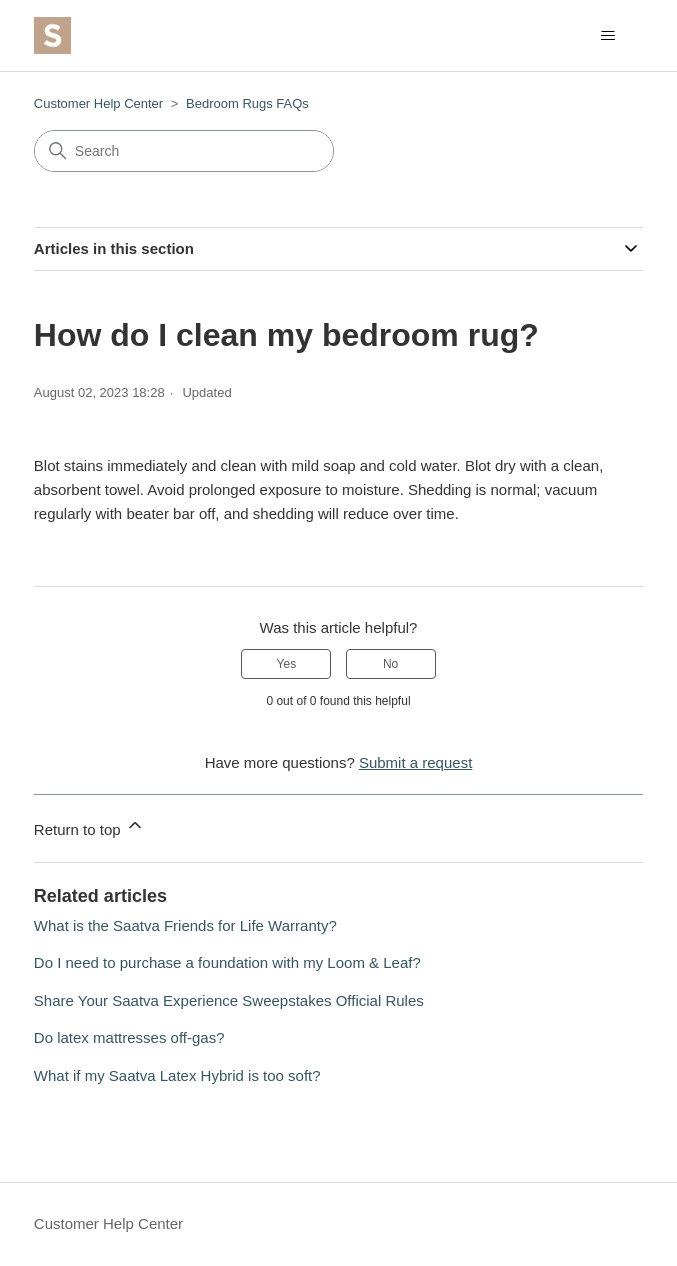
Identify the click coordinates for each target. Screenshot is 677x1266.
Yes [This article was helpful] (287, 664)
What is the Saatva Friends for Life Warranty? (185, 925)
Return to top (89, 826)
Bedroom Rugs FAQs (247, 103)
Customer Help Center (98, 103)
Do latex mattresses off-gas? (129, 1037)
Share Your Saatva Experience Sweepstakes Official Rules (229, 1000)
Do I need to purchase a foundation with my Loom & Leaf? (227, 962)
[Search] (184, 151)
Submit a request (415, 762)
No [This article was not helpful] (390, 664)
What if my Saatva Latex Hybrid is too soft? (177, 1075)
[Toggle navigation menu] (607, 36)
